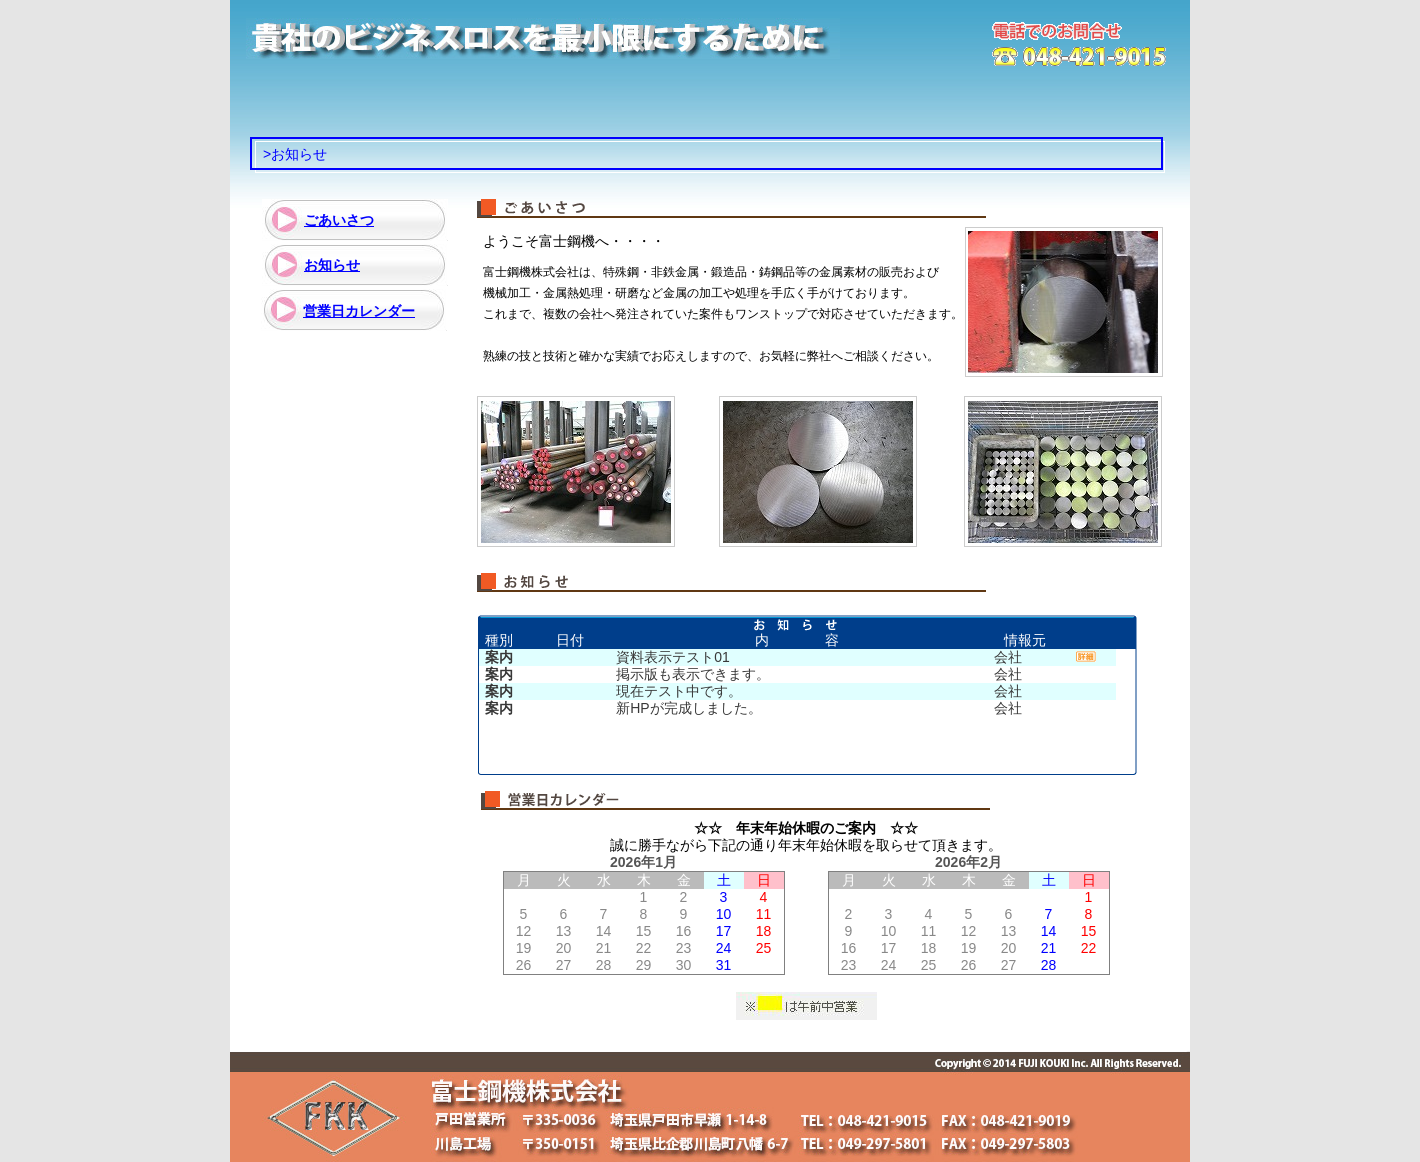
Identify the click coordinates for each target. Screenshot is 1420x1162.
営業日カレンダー (359, 311)
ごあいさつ (339, 220)
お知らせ (332, 265)
